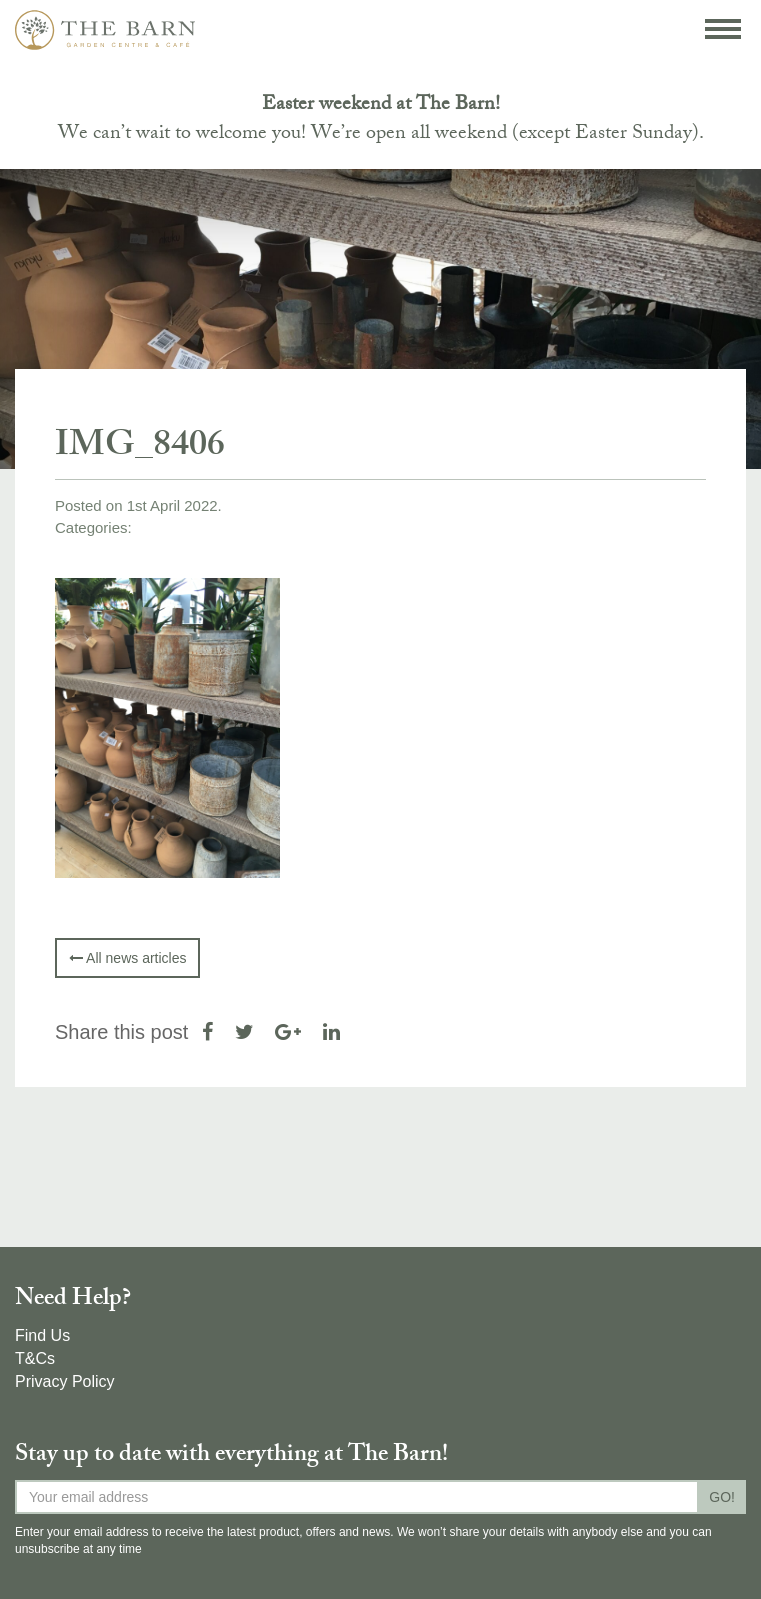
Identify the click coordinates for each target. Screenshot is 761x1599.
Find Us (42, 1335)
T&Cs (35, 1358)
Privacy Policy (65, 1381)
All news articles (127, 958)
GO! (722, 1497)
